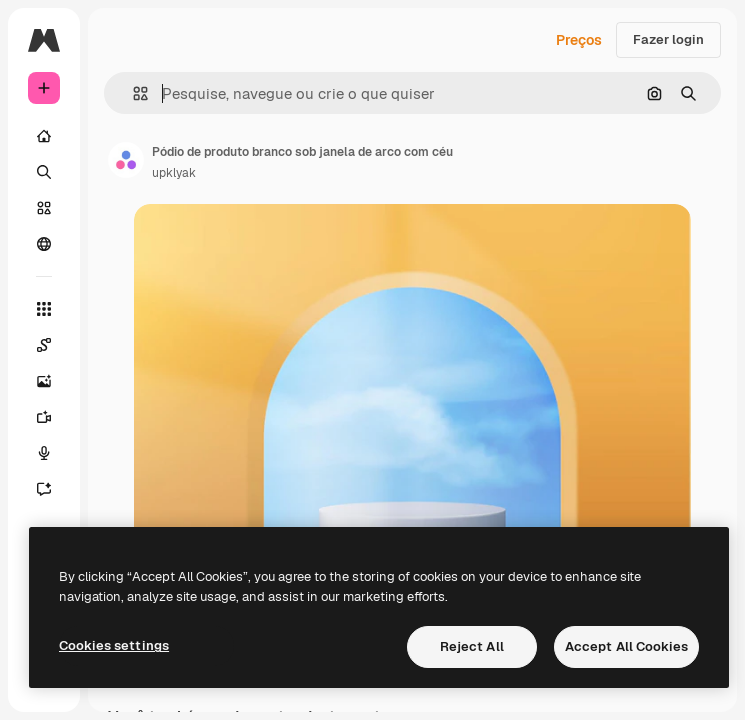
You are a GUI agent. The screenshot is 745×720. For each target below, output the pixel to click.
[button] (132, 93)
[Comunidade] (44, 244)
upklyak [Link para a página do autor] (174, 173)
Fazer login (668, 39)
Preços (579, 40)
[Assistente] (44, 489)
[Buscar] (44, 172)
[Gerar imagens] (44, 381)
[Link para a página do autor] (126, 160)
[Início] (44, 136)
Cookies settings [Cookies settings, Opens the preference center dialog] (114, 645)
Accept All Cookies (626, 646)
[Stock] (44, 208)
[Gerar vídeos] (44, 417)
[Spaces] (44, 345)
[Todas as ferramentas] (44, 309)
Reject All (472, 646)
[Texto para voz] (44, 453)
